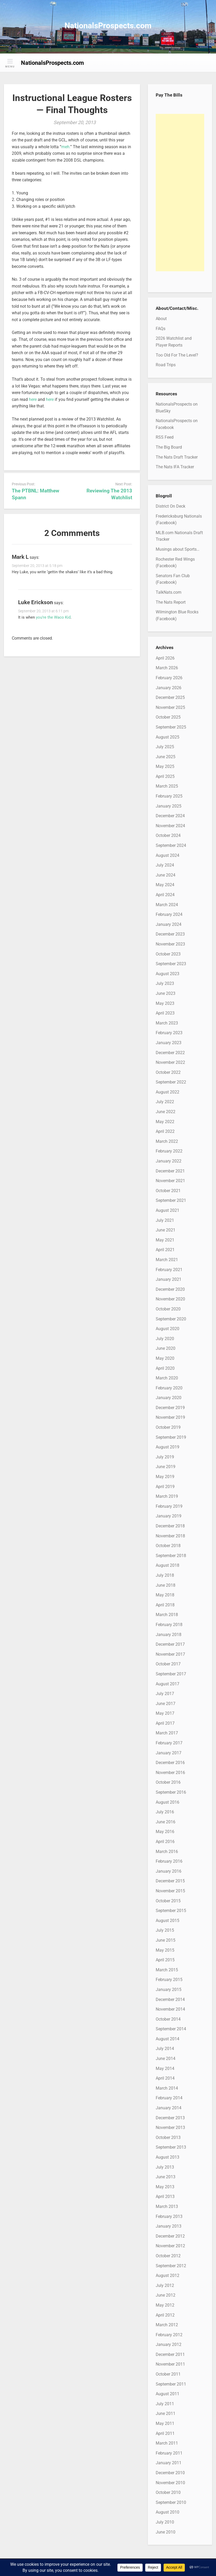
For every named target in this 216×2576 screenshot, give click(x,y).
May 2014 (165, 2068)
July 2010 (165, 2522)
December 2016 (170, 1762)
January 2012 (168, 2344)
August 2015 (167, 1920)
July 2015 (165, 1930)
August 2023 (167, 973)
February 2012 (169, 2334)
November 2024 (170, 825)
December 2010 (170, 2472)
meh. (65, 146)
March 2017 (167, 1732)
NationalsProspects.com (108, 25)
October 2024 (168, 835)
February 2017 (169, 1742)
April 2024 (165, 894)
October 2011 (168, 2374)
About (161, 318)
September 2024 (171, 845)
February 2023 (169, 1032)
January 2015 (168, 1989)
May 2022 (165, 1121)
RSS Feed (165, 437)
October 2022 (168, 1072)
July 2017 (165, 1693)
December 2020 (170, 1289)
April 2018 (165, 1604)
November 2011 (170, 2364)
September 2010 (171, 2502)
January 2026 (168, 687)
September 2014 (171, 2028)
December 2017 (170, 1644)
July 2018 (165, 1575)
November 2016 (170, 1772)
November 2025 (170, 707)
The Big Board (169, 447)
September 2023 (171, 963)
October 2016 (168, 1782)
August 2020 (167, 1328)
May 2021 (165, 1239)
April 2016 (165, 1841)
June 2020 (165, 1348)
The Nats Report (171, 602)
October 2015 (168, 1900)
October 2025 (168, 717)
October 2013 (168, 2137)
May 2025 (165, 766)
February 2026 (169, 677)
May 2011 (165, 2423)
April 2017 (165, 1723)
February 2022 (169, 1151)
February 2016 (169, 1861)
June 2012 (165, 2295)
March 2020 (167, 1377)
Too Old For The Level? (177, 355)
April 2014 (165, 2078)
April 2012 (165, 2315)
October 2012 (168, 2255)
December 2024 (170, 815)
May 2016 (165, 1831)
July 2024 (165, 865)
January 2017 (168, 1752)
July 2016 (165, 1811)
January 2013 (168, 2226)
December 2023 (170, 934)
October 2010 (168, 2492)
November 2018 (170, 1535)
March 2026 (167, 667)
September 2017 (171, 1673)
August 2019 (167, 1446)
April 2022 (165, 1131)
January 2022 (168, 1161)
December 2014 (170, 1999)
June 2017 (165, 1703)
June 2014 (165, 2058)
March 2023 (167, 1023)
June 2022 (165, 1111)
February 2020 (169, 1387)
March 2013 (167, 2206)
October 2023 (168, 954)
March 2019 (167, 1496)
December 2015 (170, 1880)
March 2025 (167, 786)
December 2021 (170, 1171)
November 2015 (170, 1890)
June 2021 (165, 1230)
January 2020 (168, 1397)
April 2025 (165, 776)
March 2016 (167, 1851)
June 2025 (165, 756)
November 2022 (170, 1062)
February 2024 (169, 914)
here (33, 399)
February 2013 (169, 2216)
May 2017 (165, 1713)
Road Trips (166, 364)
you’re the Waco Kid (53, 617)
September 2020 (171, 1318)
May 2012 (165, 2305)
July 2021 (165, 1220)
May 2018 (165, 1594)
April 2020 (165, 1368)
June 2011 (165, 2413)
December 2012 (170, 2236)
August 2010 (167, 2512)
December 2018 (170, 1525)
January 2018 (168, 1634)
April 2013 (165, 2196)
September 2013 (171, 2147)
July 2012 (165, 2285)
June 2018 (165, 1585)
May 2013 (165, 2186)
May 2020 (165, 1358)
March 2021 (167, 1259)
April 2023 (165, 1013)
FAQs (160, 328)
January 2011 (168, 2462)
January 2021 (168, 1279)
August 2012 (167, 2275)
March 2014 (167, 2088)
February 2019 (169, 1506)
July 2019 (165, 1456)
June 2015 (165, 1940)
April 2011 (165, 2433)
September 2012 (171, 2265)
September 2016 (171, 1792)
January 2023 (168, 1042)
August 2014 (167, 2038)
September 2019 (171, 1437)
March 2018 (167, 1614)
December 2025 (170, 697)
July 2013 (165, 2167)
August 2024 (167, 855)
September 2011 (171, 2384)
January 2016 (168, 1871)
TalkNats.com (168, 592)
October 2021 (168, 1190)
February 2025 (169, 796)
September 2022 (171, 1082)
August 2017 (167, 1683)
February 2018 (169, 1624)
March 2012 (167, 2324)
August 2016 (167, 1802)
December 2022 (170, 1052)
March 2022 (167, 1141)
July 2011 (165, 2403)
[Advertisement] (180, 192)
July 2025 (165, 746)
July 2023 (165, 983)
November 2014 (170, 2009)
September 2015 (171, 1910)
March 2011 (167, 2443)
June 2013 (165, 2176)
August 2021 (167, 1210)
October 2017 (168, 1663)
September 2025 (171, 727)
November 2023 (170, 944)
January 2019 (168, 1515)
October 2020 (168, 1308)
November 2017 (170, 1654)
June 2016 (165, 1821)
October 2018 (168, 1545)
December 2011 (170, 2354)
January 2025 (168, 806)
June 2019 (165, 1466)
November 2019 (170, 1417)
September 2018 (171, 1555)
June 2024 (165, 875)
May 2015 (165, 1950)
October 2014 (168, 2019)
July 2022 (165, 1101)
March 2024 (167, 904)
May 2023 (165, 1003)
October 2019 (168, 1427)
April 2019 (165, 1486)
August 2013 (167, 2157)
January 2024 (168, 924)
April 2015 (165, 1959)
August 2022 (167, 1092)
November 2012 (170, 2245)
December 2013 (170, 2117)
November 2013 (170, 2127)
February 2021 (169, 1269)
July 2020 (165, 1338)
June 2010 (165, 2532)
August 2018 (167, 1565)
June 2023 (165, 993)
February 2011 (169, 2453)
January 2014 (168, 2107)
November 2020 (170, 1299)
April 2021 (165, 1249)
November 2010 (170, 2482)
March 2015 (167, 1969)
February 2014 (169, 2097)
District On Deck (170, 506)
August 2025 (167, 737)
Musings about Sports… (177, 549)
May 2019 (165, 1476)
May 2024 (165, 884)
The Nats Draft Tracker (177, 457)
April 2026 (165, 658)
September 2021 (171, 1200)
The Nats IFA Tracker (175, 466)
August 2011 (167, 2393)
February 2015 (169, 1979)
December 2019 (170, 1407)
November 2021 (170, 1180)
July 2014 (165, 2048)
